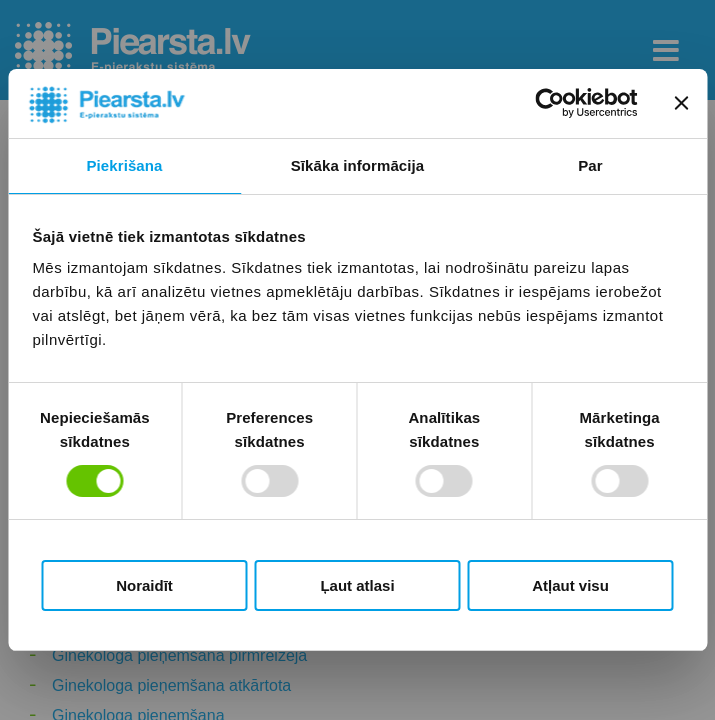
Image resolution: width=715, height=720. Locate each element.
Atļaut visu (570, 585)
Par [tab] (590, 165)
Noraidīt (144, 585)
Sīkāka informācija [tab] (358, 165)
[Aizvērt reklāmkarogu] (681, 103)
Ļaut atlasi (357, 585)
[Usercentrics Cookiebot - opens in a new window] (549, 103)
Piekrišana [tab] (124, 165)
